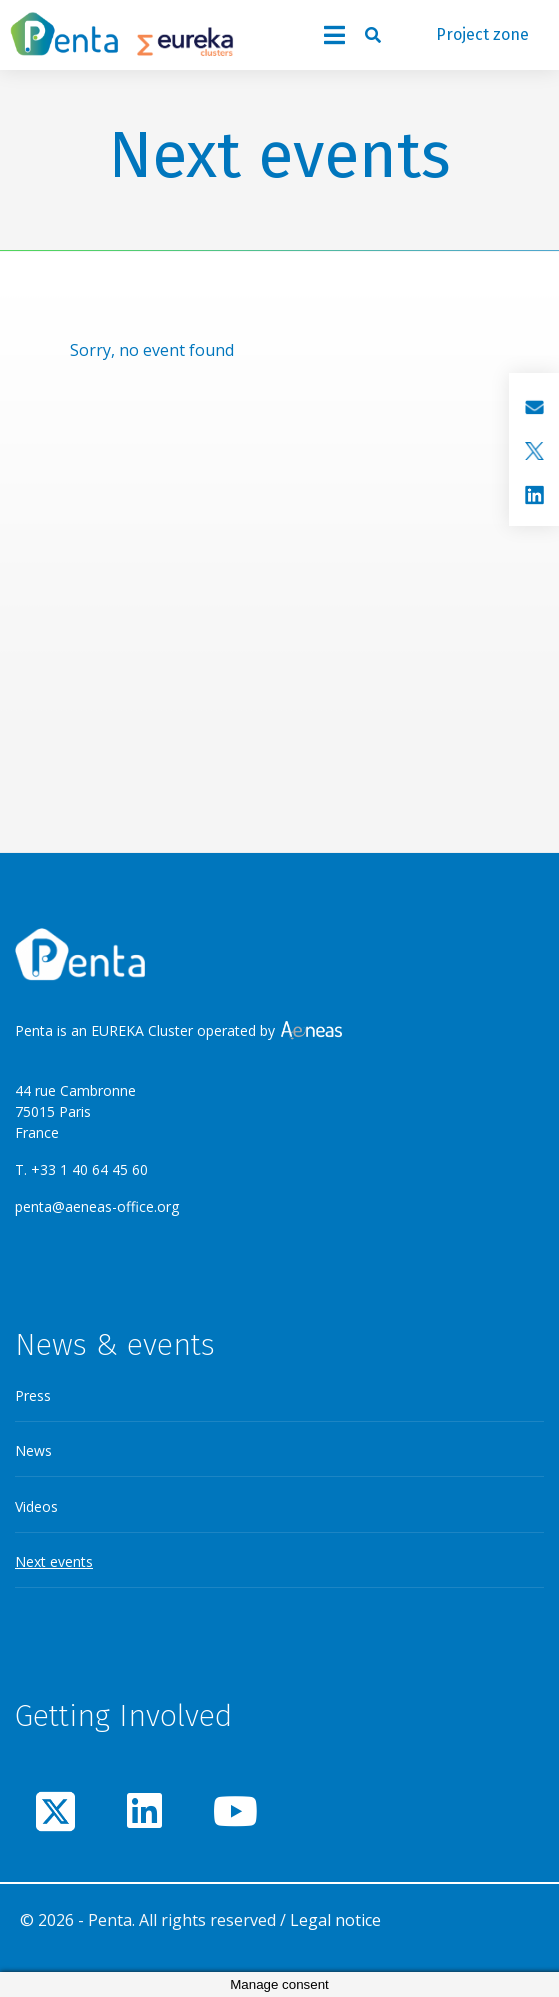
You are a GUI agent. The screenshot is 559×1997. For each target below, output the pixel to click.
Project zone (482, 34)
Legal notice (335, 1920)
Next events (54, 1561)
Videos (36, 1506)
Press (33, 1395)
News (33, 1450)
